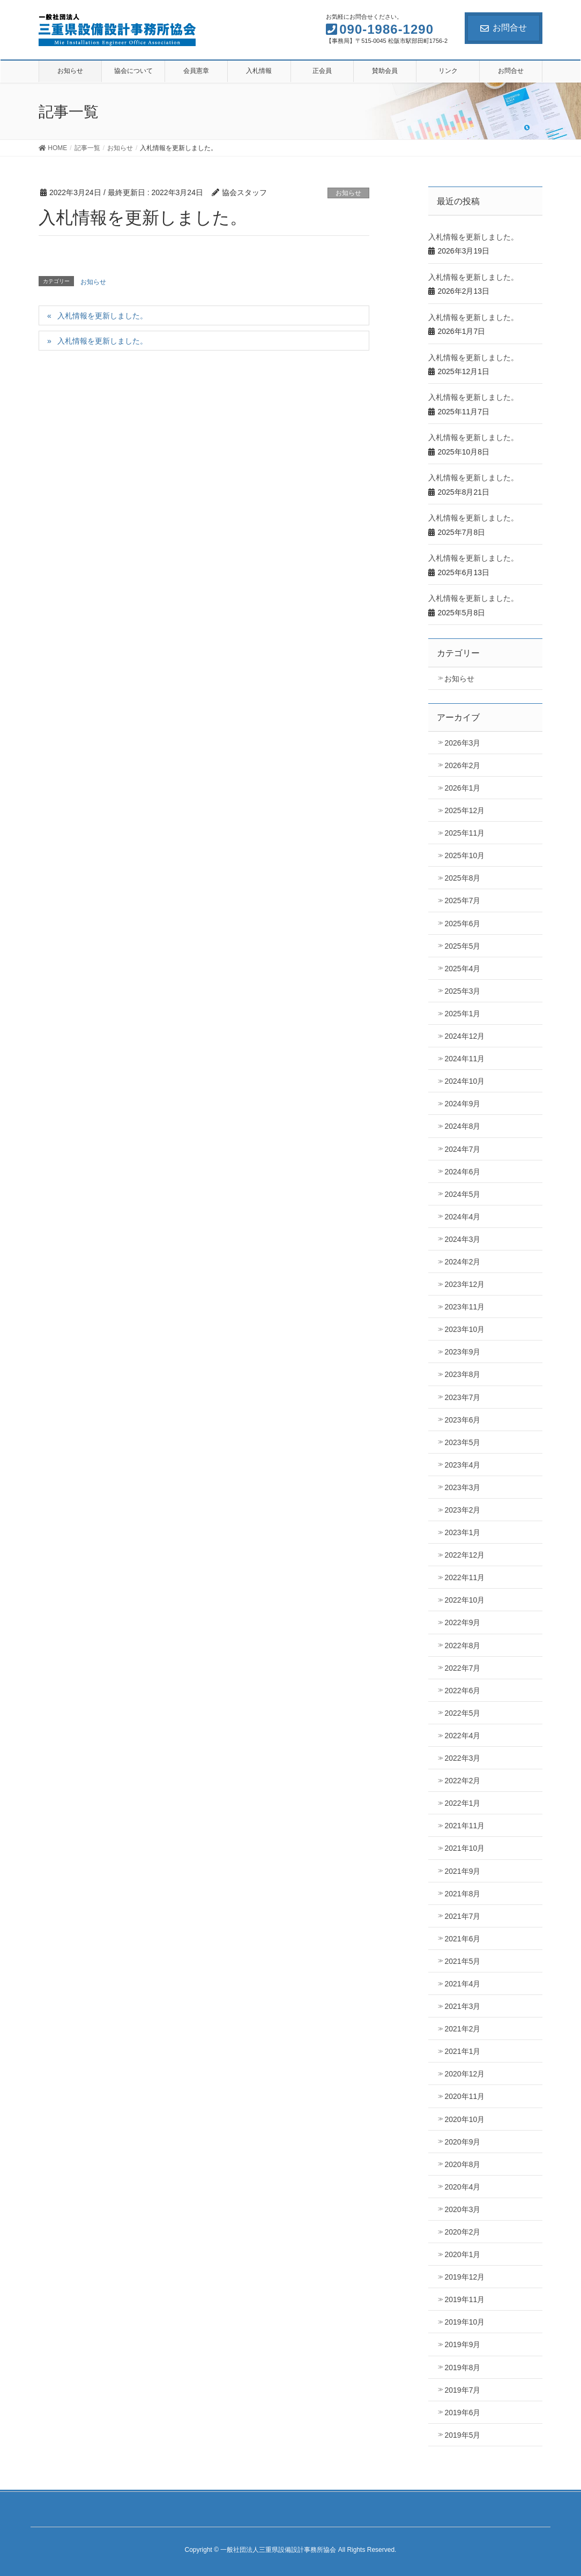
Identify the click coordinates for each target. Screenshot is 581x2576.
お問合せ (503, 27)
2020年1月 (462, 2254)
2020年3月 (462, 2209)
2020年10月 (464, 2119)
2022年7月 (462, 1668)
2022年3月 (462, 1758)
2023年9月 (462, 1351)
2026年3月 (462, 743)
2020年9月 (462, 2142)
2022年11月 (464, 1577)
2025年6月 (462, 923)
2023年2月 (462, 1510)
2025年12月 (464, 810)
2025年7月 (462, 900)
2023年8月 (462, 1374)
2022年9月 (462, 1622)
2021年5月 (462, 1961)
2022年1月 (462, 1803)
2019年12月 (464, 2277)
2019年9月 (462, 2344)
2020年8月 (462, 2164)
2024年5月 (462, 1194)
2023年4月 (462, 1465)
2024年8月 (462, 1126)
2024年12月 (464, 1036)
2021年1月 (462, 2051)
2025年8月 (462, 878)
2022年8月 (462, 1645)
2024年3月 (462, 1239)
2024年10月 (464, 1081)
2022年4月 (462, 1735)
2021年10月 (464, 1848)
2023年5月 (462, 1442)
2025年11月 (464, 833)
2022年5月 (462, 1713)
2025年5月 (462, 946)
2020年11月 (464, 2096)
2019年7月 (462, 2390)
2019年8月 (462, 2367)
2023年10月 (464, 1329)
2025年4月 (462, 968)
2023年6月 (462, 1420)
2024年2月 (462, 1261)
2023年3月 (462, 1487)
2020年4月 (462, 2187)
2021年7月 (462, 1916)
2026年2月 (462, 765)
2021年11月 (464, 1825)
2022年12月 (464, 1555)
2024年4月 (462, 1216)
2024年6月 (462, 1171)
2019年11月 (464, 2299)
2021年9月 (462, 1871)
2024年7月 (462, 1149)
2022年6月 (462, 1690)
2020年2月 (462, 2232)
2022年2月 (462, 1780)
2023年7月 (462, 1397)
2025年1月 (462, 1013)
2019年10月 (464, 2322)
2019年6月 (462, 2412)
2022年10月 (464, 1600)
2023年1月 (462, 1532)
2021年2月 (462, 2028)
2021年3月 (462, 2006)
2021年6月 (462, 1938)
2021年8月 (462, 1893)
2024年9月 (462, 1103)
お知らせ (348, 193)
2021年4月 (462, 1983)
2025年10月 (464, 855)
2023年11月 (464, 1306)
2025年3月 (462, 991)
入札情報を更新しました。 (102, 315)
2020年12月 (464, 2073)
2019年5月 (462, 2435)
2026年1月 (462, 788)
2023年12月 (464, 1284)
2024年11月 (464, 1058)
